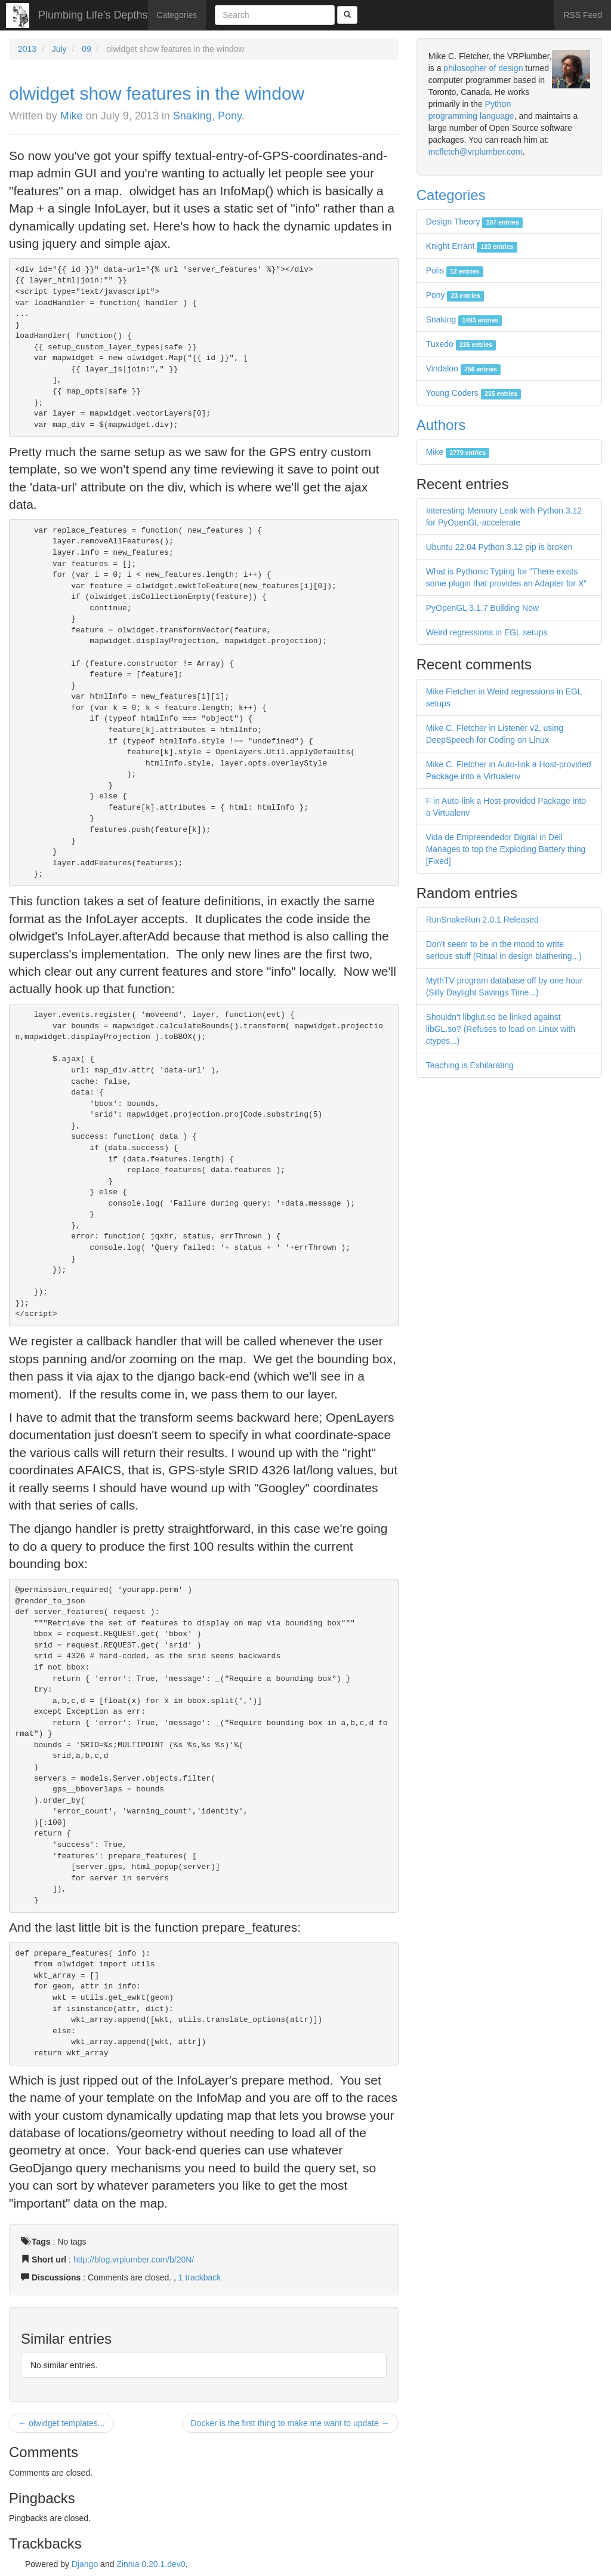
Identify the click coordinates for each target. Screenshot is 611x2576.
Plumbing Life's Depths (93, 15)
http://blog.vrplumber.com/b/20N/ (133, 2259)
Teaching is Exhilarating (470, 1065)
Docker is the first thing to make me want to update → (290, 2423)
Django (85, 2564)
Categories (177, 15)
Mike (71, 116)
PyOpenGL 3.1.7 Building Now (482, 608)
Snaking (192, 116)
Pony (230, 116)
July (59, 49)
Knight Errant (471, 246)
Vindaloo (463, 368)
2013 (27, 49)
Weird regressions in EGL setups (487, 632)
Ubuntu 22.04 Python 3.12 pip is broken (499, 547)
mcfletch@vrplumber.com (475, 151)
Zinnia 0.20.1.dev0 (150, 2564)
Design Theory (474, 221)
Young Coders (473, 393)
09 (86, 49)
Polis (454, 270)
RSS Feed (582, 15)
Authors (441, 425)
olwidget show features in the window (156, 93)
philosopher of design (483, 68)
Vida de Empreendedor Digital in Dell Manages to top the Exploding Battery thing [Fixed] (506, 849)
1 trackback (199, 2277)
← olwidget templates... (61, 2423)
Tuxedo (461, 344)
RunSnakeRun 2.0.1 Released (482, 919)
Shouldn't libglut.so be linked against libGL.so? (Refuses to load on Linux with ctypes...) (501, 1029)
